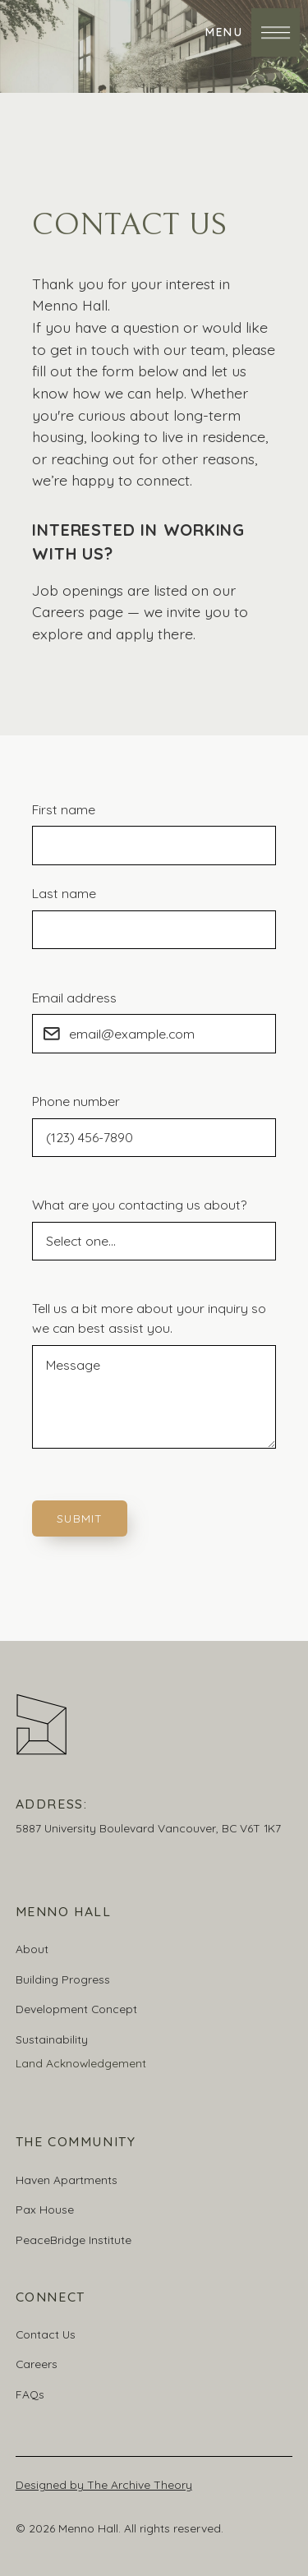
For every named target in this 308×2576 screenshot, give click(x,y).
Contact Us (46, 2334)
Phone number (76, 1101)
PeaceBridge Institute (73, 2240)
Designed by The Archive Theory (104, 2484)
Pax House (45, 2209)
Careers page (77, 611)
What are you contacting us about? (139, 1204)
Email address (74, 997)
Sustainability (52, 2039)
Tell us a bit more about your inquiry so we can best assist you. (149, 1318)
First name (63, 809)
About (32, 1949)
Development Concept (76, 2009)
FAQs (30, 2394)
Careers (36, 2364)
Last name (64, 893)
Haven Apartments (66, 2180)
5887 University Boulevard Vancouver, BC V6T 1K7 (148, 1828)
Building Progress (63, 1979)
